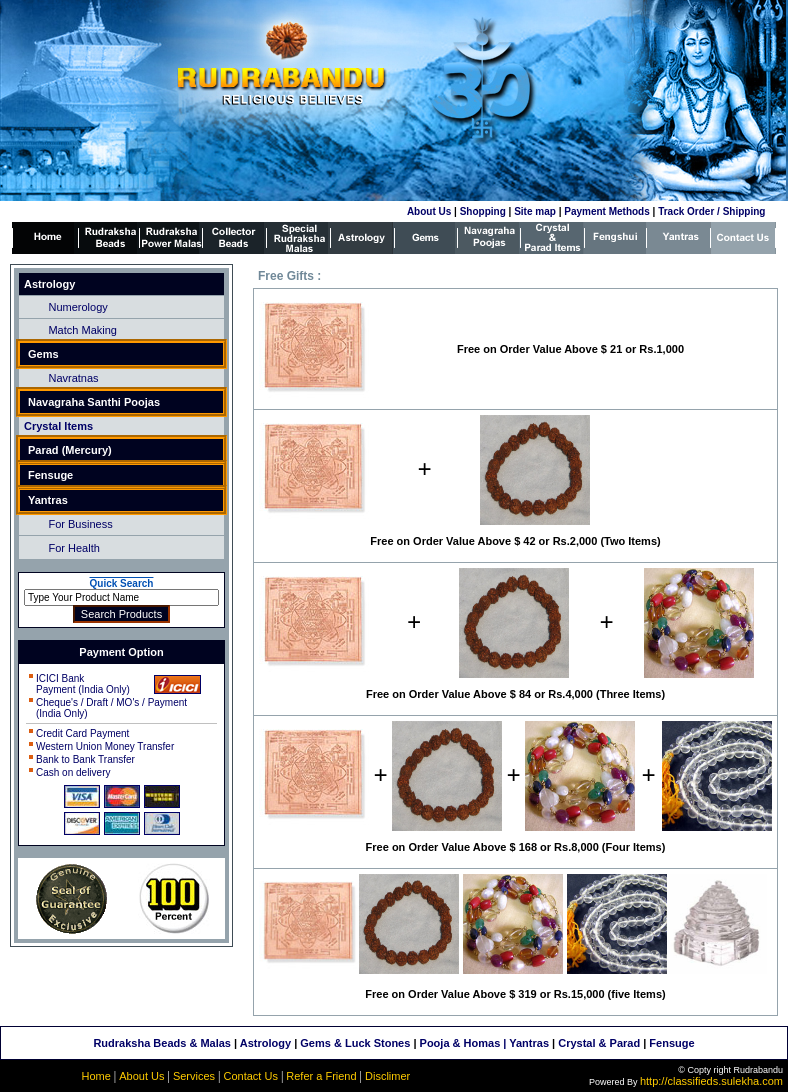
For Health (73, 548)
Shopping (483, 211)
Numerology (77, 307)
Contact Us (250, 1076)
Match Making (82, 330)
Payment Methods (607, 211)
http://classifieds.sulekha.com (711, 1081)
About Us (429, 211)
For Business (80, 524)
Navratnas (73, 378)
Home (95, 1076)
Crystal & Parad (599, 1043)
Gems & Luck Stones (355, 1043)
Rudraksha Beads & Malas (162, 1043)
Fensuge (671, 1043)
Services (194, 1076)
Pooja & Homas (460, 1043)
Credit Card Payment (82, 733)
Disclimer (387, 1076)
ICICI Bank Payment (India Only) (83, 684)
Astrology (265, 1043)
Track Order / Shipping (711, 211)
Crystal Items (58, 426)
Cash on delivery (73, 772)
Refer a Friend (321, 1076)
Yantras (529, 1043)
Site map (535, 211)
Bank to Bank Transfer (85, 759)
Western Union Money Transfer (105, 746)
